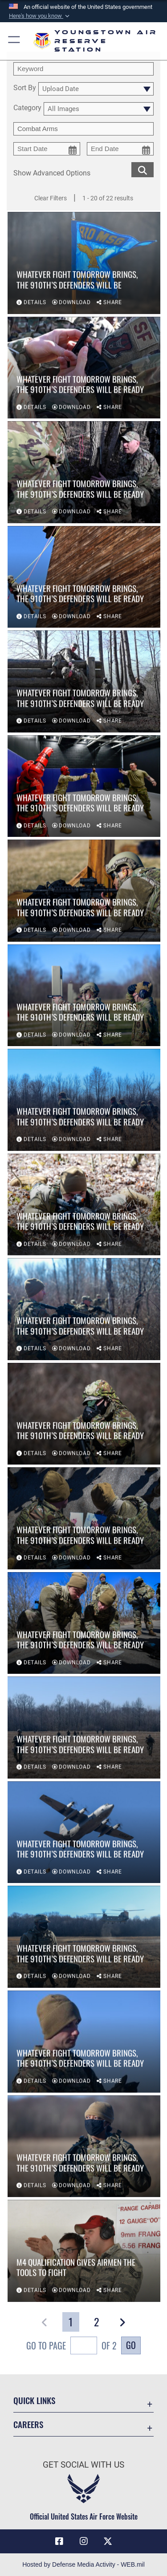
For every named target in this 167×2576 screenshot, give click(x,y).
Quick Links (34, 2400)
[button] (40, 16)
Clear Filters (50, 198)
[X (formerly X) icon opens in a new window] (107, 2541)
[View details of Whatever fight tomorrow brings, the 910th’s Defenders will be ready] (84, 369)
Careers (28, 2424)
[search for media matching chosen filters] (142, 169)
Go (131, 2345)
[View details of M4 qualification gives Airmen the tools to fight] (84, 2252)
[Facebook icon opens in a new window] (59, 2541)
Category (27, 108)
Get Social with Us (83, 2465)
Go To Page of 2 (71, 2346)
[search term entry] (83, 69)
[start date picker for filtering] (46, 148)
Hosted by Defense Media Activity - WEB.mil (83, 2564)
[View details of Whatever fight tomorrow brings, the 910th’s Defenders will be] (84, 264)
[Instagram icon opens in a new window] (83, 2541)
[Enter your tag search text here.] (83, 128)
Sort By (24, 88)
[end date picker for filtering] (120, 148)
